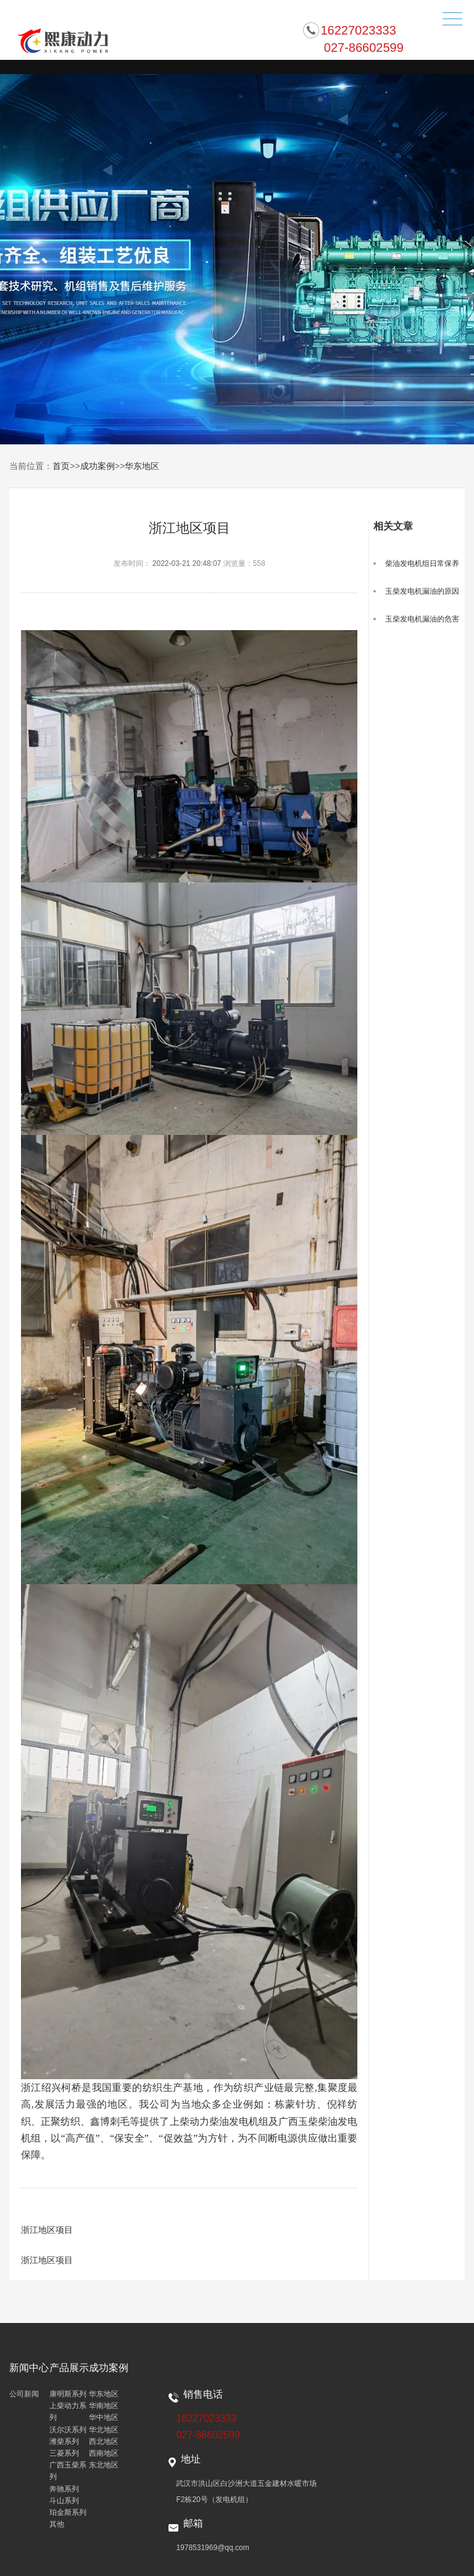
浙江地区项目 (47, 2230)
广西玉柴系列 (67, 2471)
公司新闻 (24, 2394)
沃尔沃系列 (67, 2429)
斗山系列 (64, 2500)
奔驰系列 (64, 2489)
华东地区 (142, 466)
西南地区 (103, 2453)
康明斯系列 (67, 2394)
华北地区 (103, 2429)
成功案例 (97, 466)
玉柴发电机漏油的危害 (422, 619)
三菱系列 (64, 2453)
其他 (56, 2524)
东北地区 (103, 2465)
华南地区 (103, 2405)
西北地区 (103, 2441)
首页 (61, 466)
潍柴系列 (64, 2441)
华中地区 (103, 2417)
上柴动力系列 (67, 2411)
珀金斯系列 (67, 2512)
